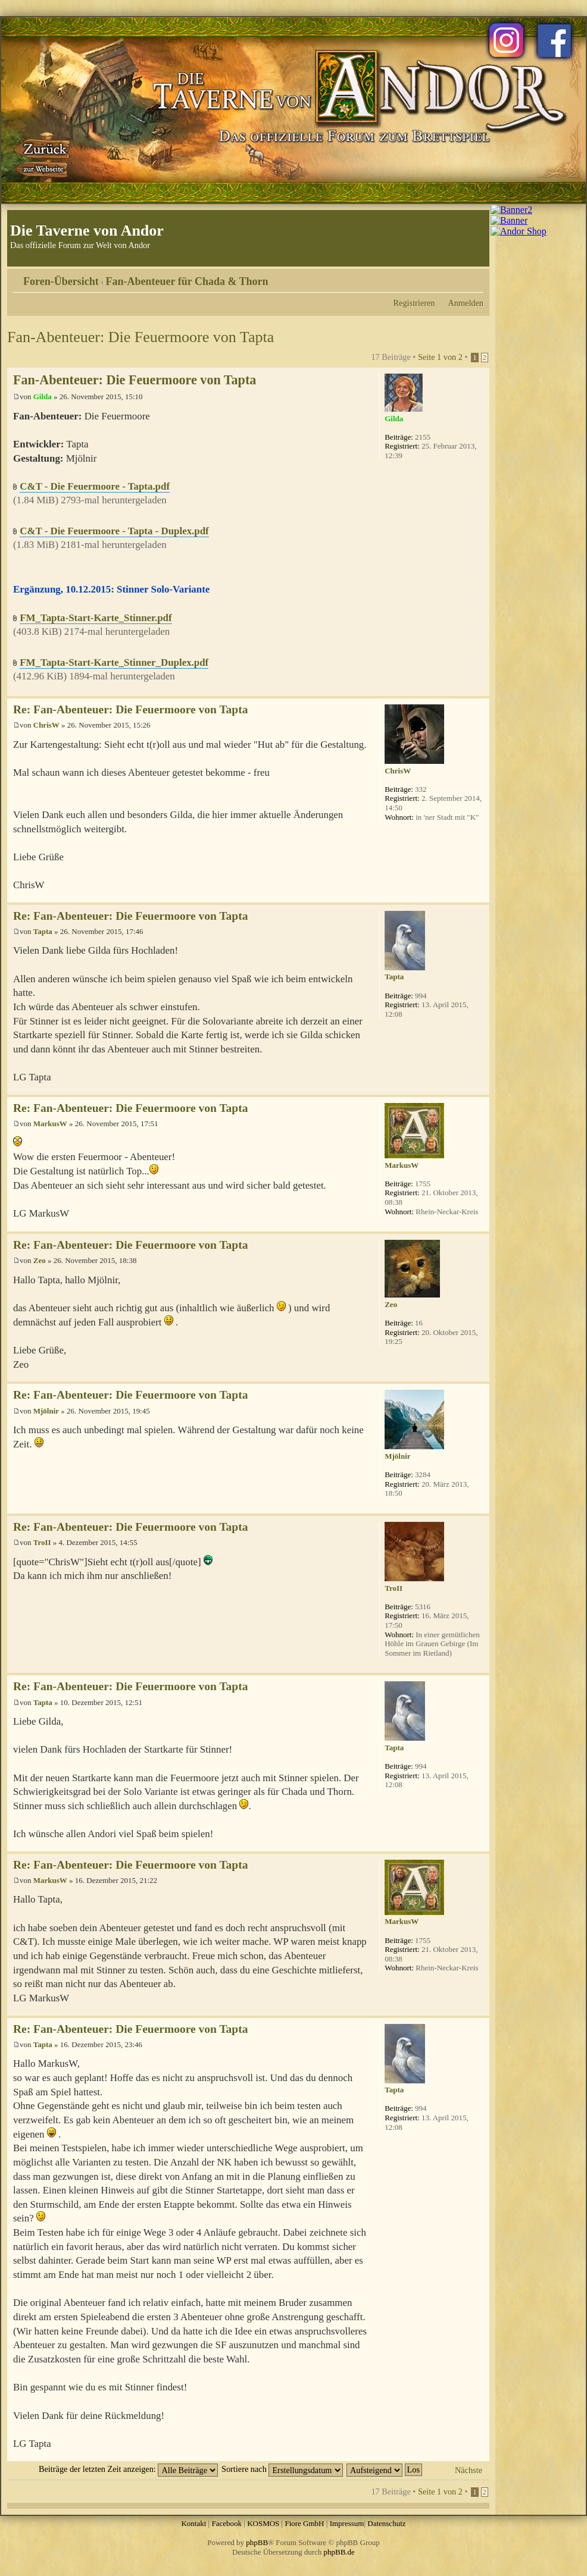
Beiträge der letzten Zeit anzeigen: (128, 2469)
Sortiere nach (282, 2469)
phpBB (257, 2542)
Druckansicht (456, 277)
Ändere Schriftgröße (474, 277)
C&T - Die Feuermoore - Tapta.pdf (95, 486)
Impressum (347, 2523)
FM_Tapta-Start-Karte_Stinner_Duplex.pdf (114, 662)
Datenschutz (386, 2523)
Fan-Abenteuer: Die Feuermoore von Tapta (140, 337)
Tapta (42, 931)
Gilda (42, 396)
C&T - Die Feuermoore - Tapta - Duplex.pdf (114, 531)
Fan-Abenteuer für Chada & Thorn (187, 281)
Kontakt (193, 2523)
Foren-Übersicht (61, 281)
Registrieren (414, 303)
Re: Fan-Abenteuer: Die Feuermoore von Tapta (130, 709)
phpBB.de (339, 2551)
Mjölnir (46, 1410)
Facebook (226, 2523)
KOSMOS (263, 2523)
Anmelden (465, 303)
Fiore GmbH (304, 2523)
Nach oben (480, 690)
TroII (42, 1542)
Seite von (440, 357)
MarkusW (50, 1123)
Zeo (39, 1260)
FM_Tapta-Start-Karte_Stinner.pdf (95, 617)
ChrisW (46, 724)
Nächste (468, 2470)
